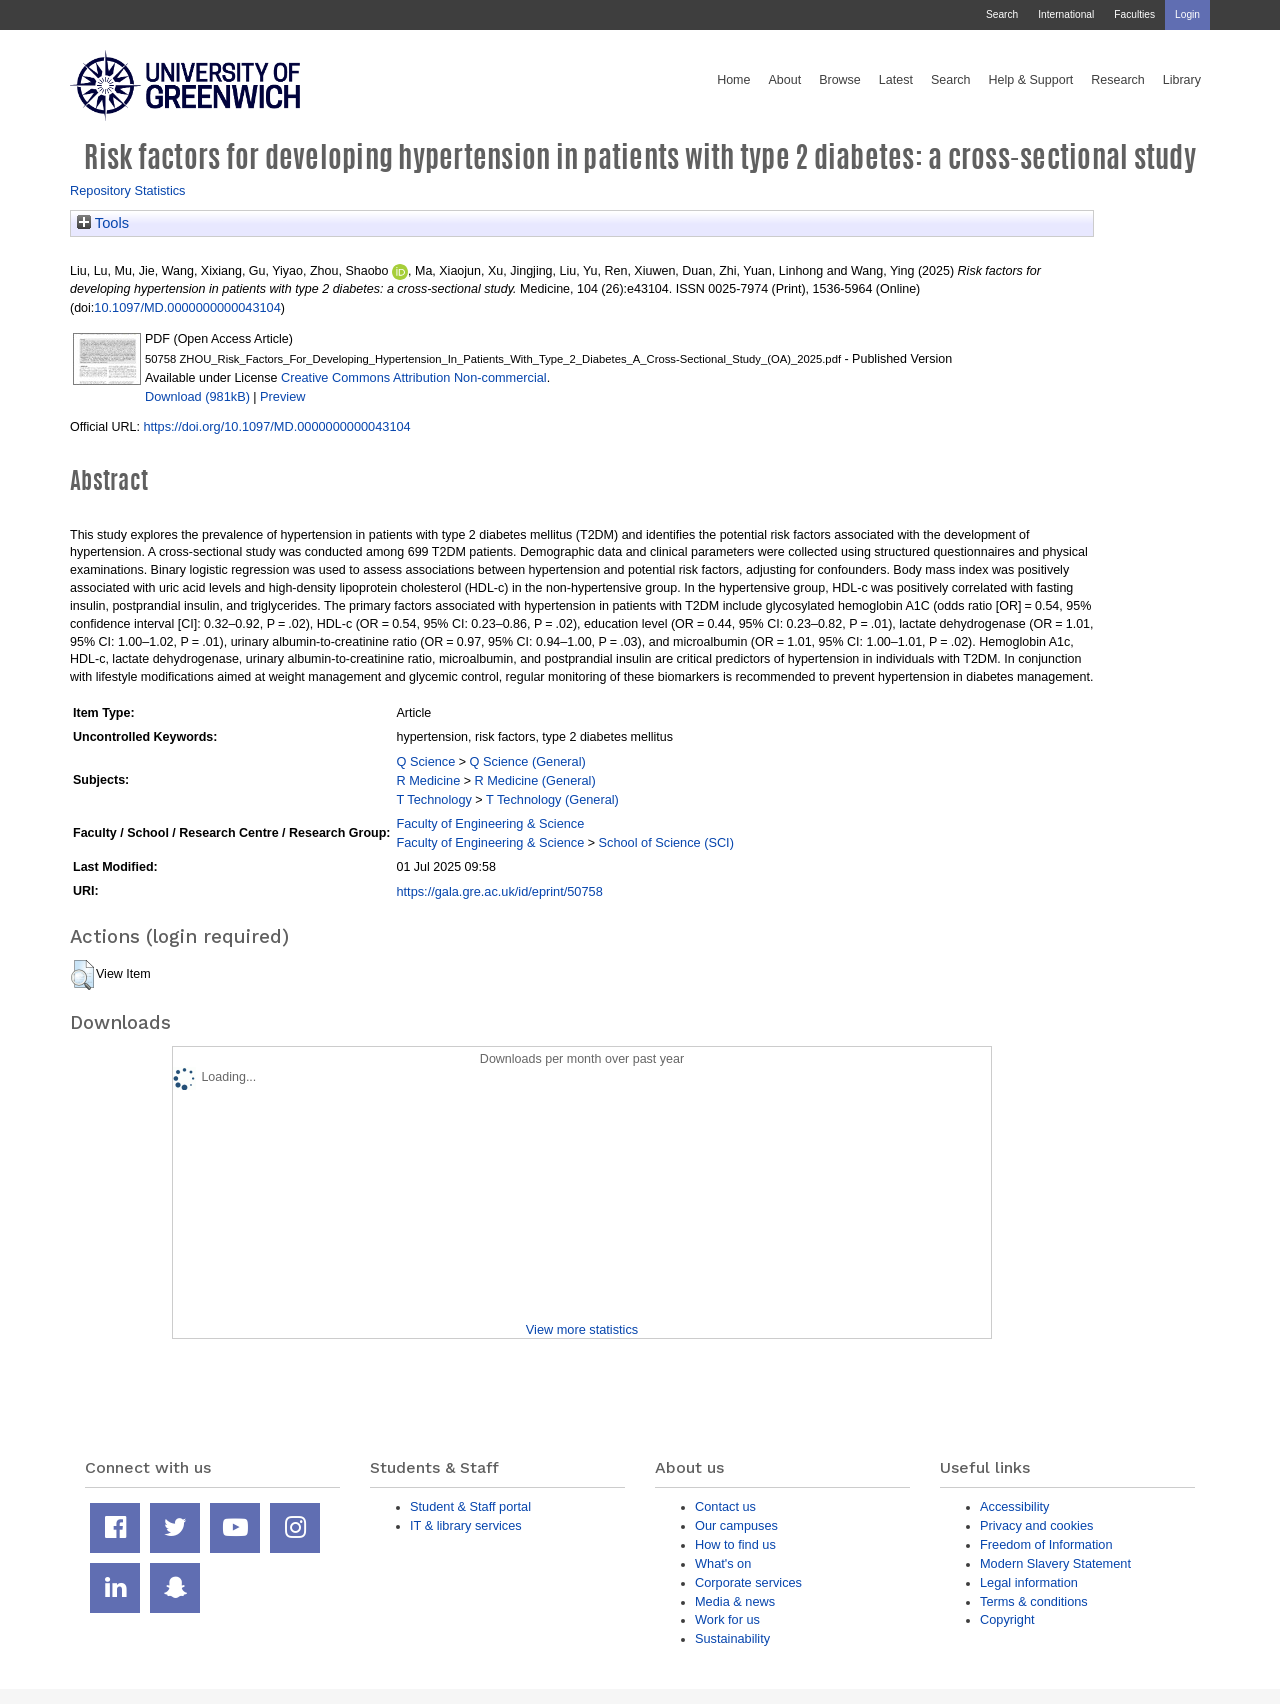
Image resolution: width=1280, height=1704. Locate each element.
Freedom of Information (1046, 1544)
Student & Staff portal (470, 1506)
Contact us (725, 1506)
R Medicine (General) (535, 780)
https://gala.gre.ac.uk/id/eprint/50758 (499, 891)
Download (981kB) (197, 396)
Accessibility (1014, 1506)
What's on (723, 1563)
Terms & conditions (1034, 1601)
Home (733, 80)
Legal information (1029, 1582)
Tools (103, 223)
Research (1118, 80)
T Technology (433, 799)
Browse (840, 80)
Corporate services (748, 1582)
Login (1187, 14)
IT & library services (466, 1525)
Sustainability (732, 1638)
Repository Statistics (128, 190)
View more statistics (582, 1329)
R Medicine (428, 780)
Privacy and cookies (1036, 1525)
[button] (82, 975)
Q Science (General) (528, 761)
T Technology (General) (552, 799)
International (1066, 14)
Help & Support (1031, 80)
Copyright (1007, 1619)
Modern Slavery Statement (1055, 1563)
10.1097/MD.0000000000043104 (187, 307)
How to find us (735, 1544)
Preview (282, 396)
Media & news (735, 1601)
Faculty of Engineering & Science (490, 823)
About (784, 80)
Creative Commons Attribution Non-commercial (414, 377)
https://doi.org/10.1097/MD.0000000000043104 (276, 426)
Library (1182, 80)
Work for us (727, 1619)
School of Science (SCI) (666, 842)
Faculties (1134, 14)
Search (1002, 14)
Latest (896, 80)
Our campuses (736, 1525)
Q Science (425, 761)
